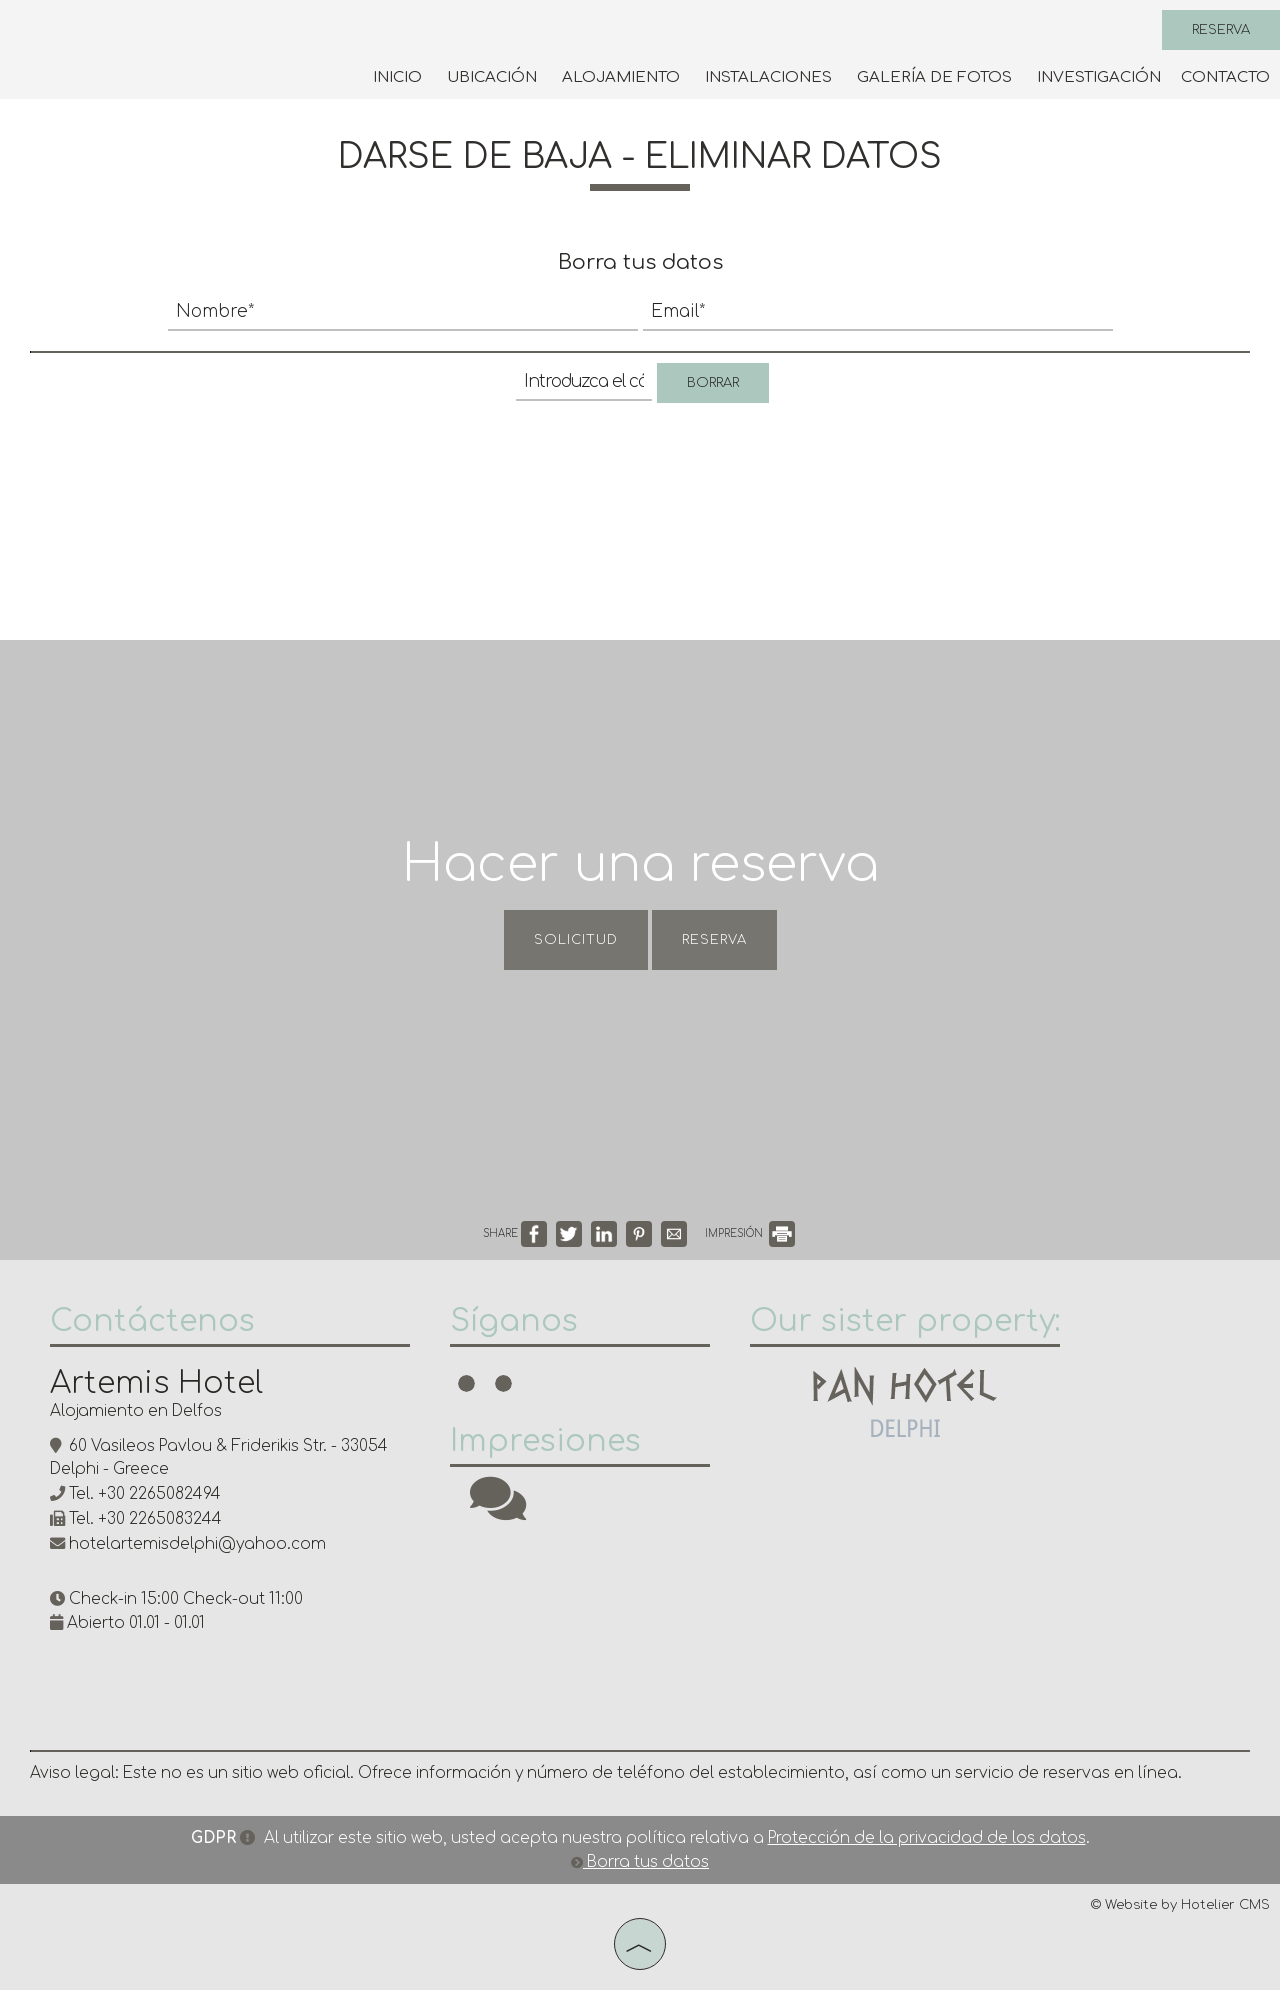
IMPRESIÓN (750, 1233)
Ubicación (492, 77)
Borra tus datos (640, 1862)
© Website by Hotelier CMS (1180, 1905)
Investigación (1099, 77)
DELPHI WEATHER (880, 1615)
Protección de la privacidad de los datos (927, 1838)
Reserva (1221, 30)
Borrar (713, 383)
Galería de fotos (934, 77)
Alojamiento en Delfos (136, 1411)
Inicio (397, 77)
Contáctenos (152, 1321)
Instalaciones (768, 77)
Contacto (1225, 77)
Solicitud (576, 940)
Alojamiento (621, 77)
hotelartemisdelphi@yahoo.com (197, 1544)
